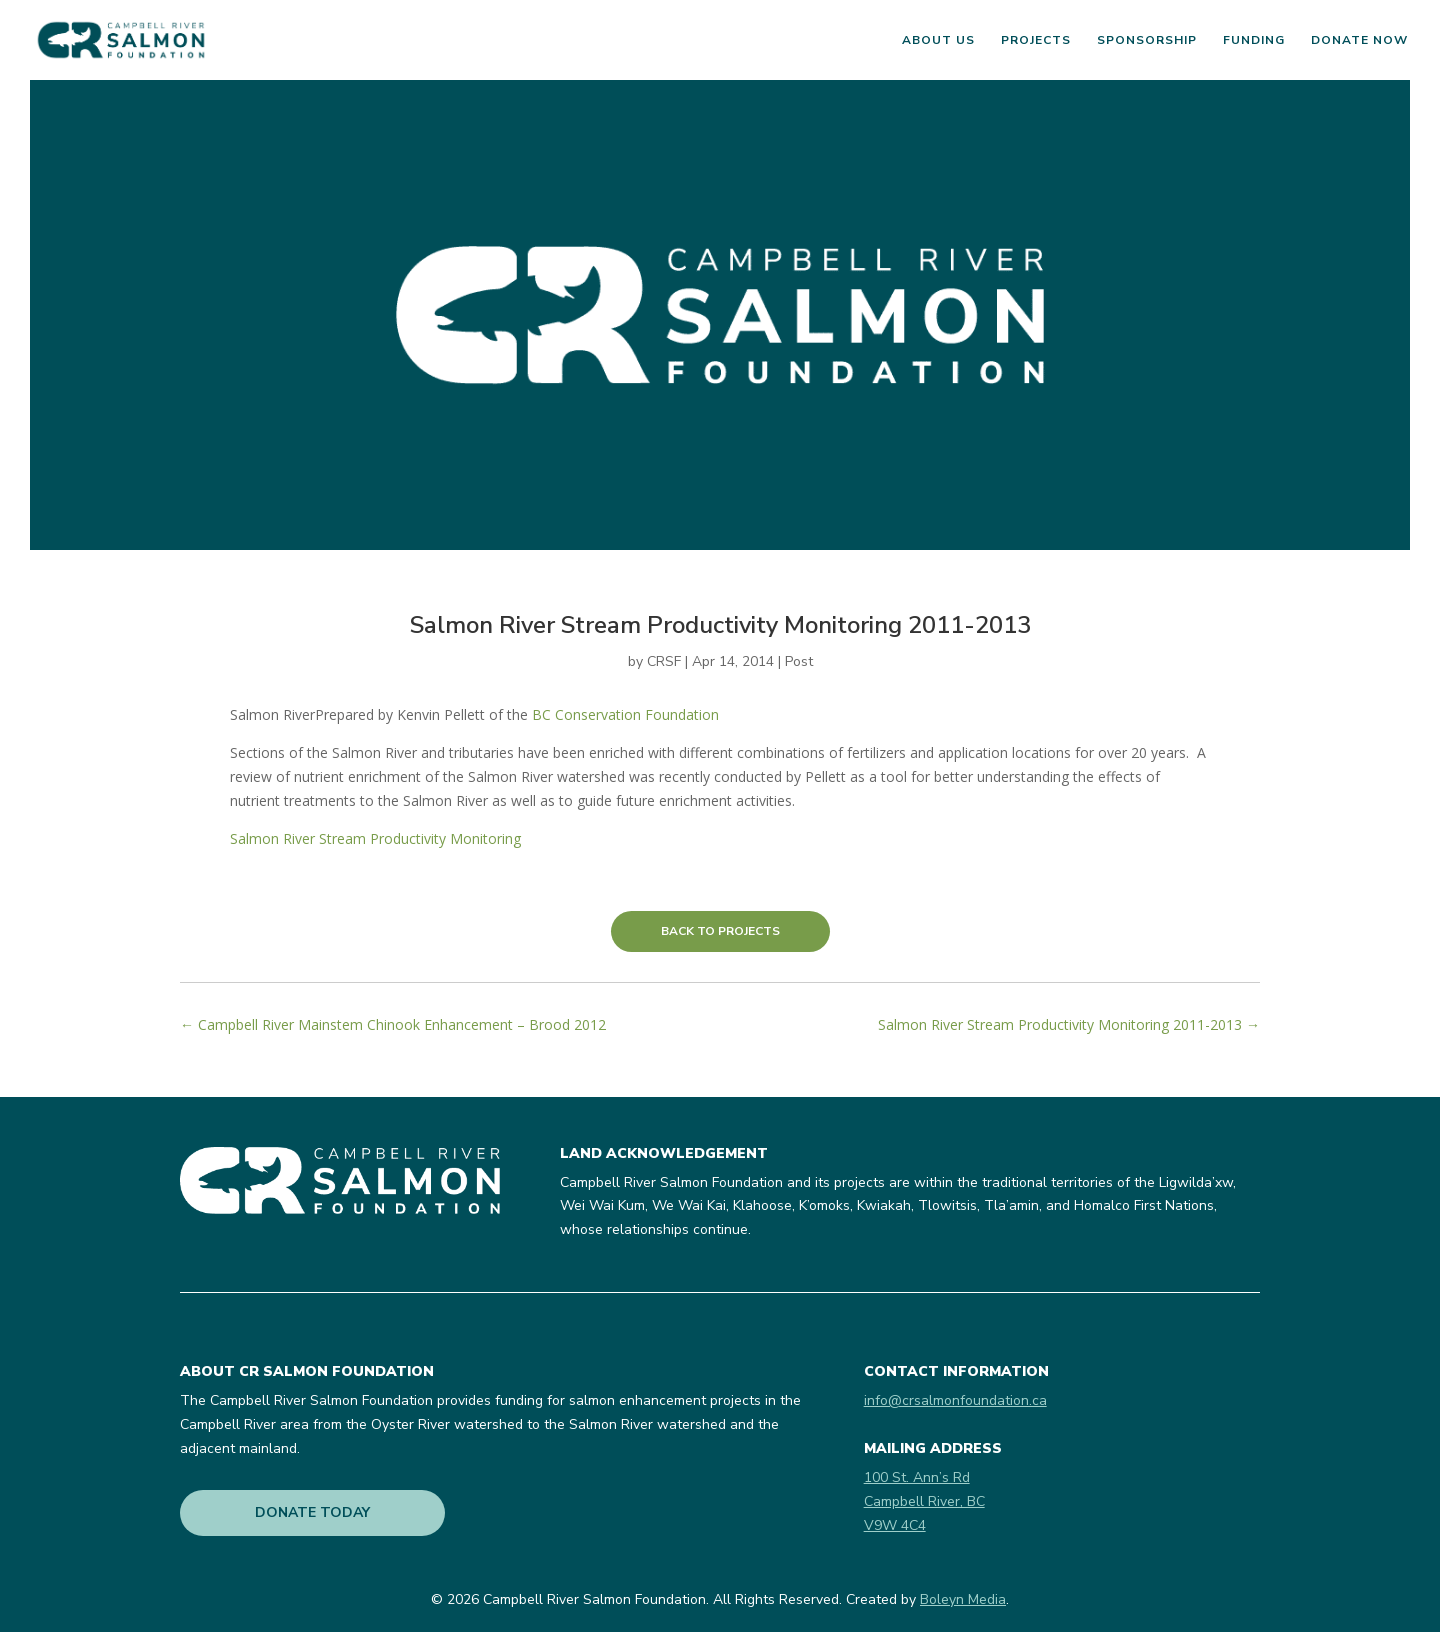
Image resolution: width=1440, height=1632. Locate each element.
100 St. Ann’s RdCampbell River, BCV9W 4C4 (924, 1501)
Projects (1036, 40)
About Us (938, 40)
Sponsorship (1147, 40)
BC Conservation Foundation (625, 714)
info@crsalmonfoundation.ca (955, 1400)
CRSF (664, 661)
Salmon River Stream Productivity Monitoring (375, 838)
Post (799, 661)
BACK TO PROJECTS (720, 931)
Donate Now (1359, 40)
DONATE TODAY (312, 1512)
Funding (1254, 40)
